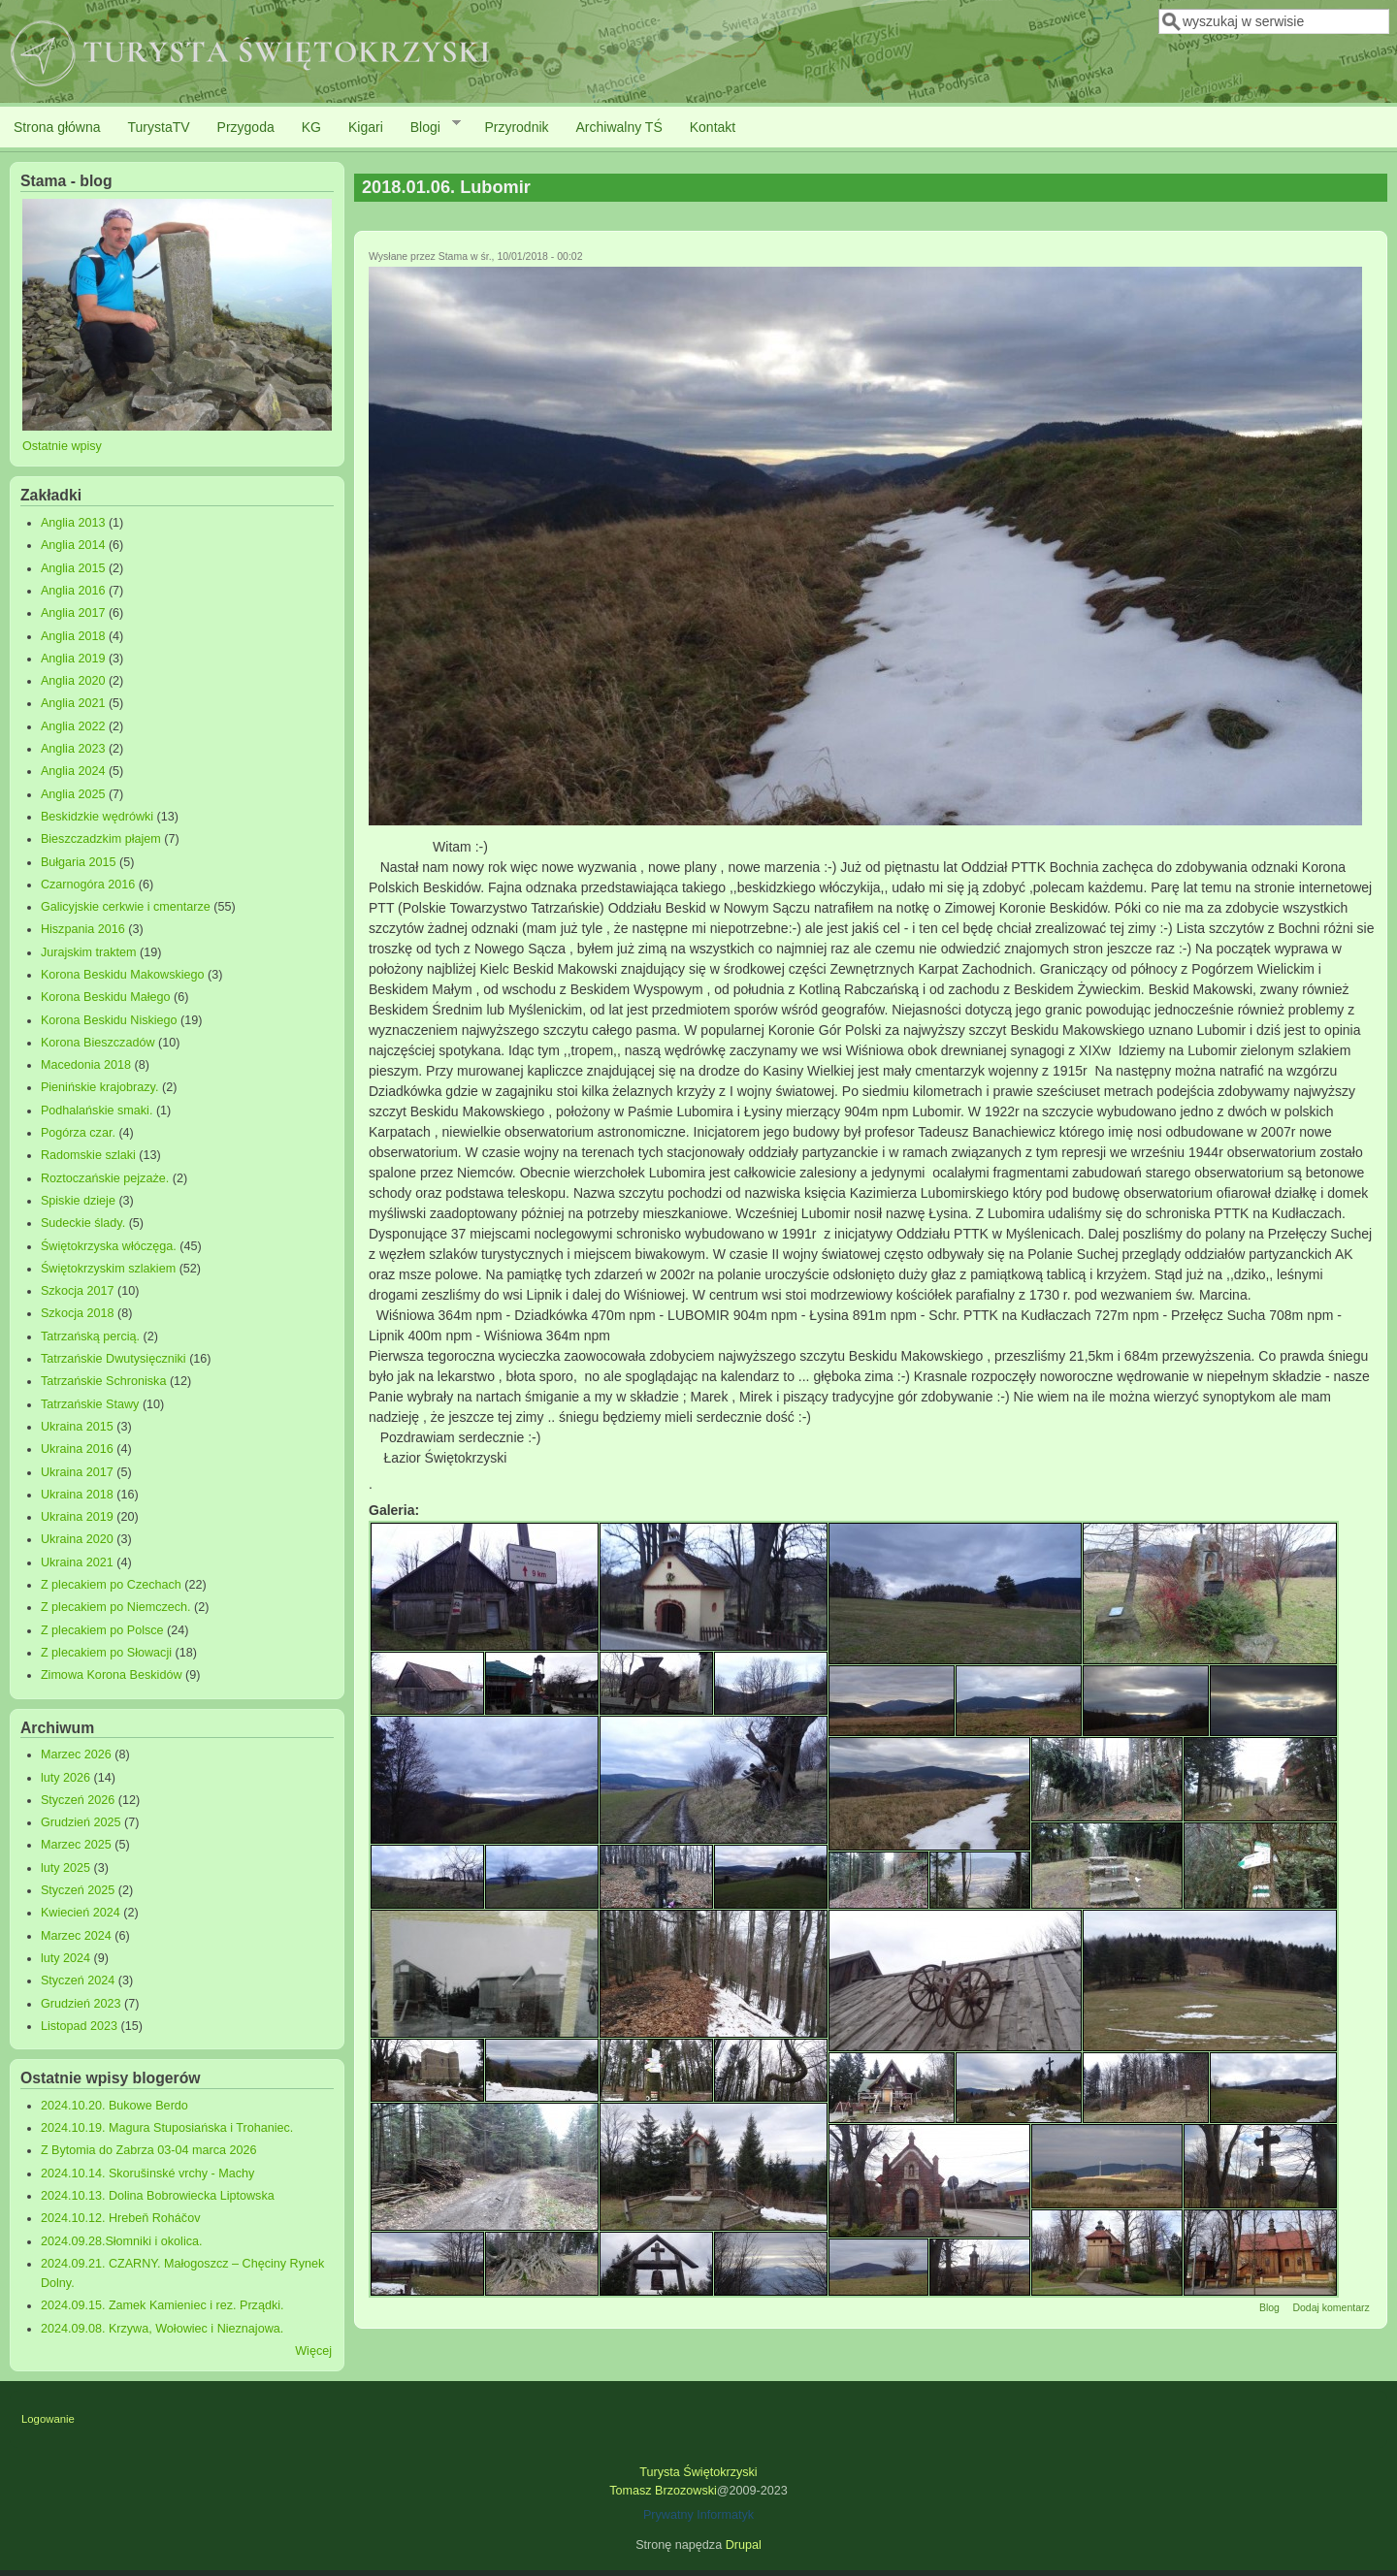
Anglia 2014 (73, 545)
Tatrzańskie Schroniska (104, 1381)
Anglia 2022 (73, 726)
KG (311, 127)
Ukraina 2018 (77, 1494)
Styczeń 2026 (77, 1800)
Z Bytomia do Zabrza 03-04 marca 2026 (149, 2150)
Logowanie (48, 2419)
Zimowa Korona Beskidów (111, 1675)
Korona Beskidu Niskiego (109, 1020)
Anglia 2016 (73, 590)
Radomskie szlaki (88, 1155)
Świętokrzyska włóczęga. (109, 1246)
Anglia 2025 (73, 794)
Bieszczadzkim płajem (101, 839)
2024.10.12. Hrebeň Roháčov (121, 2218)
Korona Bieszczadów (98, 1042)
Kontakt (712, 127)
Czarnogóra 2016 (88, 884)
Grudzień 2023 (81, 2004)
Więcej (313, 2351)
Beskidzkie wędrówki (97, 816)
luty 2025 (65, 1868)
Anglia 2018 (73, 636)
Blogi (429, 126)
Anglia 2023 (73, 749)
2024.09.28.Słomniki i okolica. (122, 2241)
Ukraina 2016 (77, 1449)
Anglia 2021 (73, 703)
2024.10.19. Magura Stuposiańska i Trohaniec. (167, 2128)
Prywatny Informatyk (698, 2515)
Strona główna (57, 127)
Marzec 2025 (76, 1845)
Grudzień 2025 (81, 1822)
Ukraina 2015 (77, 1426)
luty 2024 (65, 1958)
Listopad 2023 (79, 2026)
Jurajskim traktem (89, 952)
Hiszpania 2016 (83, 929)
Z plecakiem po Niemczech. (116, 1607)
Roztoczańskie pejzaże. (105, 1178)
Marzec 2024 (76, 1936)
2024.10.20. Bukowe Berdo (114, 2105)
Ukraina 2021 (77, 1562)
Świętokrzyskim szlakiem (108, 1268)
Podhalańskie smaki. (97, 1110)
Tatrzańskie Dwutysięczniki (113, 1359)
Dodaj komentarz (1330, 2307)
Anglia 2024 (73, 771)
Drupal (744, 2545)
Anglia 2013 (73, 523)
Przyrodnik (516, 127)
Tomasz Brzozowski (663, 2490)
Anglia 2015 (73, 568)
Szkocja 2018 (77, 1313)
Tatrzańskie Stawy (90, 1404)
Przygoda (246, 127)
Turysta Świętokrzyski (698, 2472)
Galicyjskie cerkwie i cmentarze (126, 907)
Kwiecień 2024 (80, 1912)
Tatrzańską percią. (90, 1336)
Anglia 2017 (73, 613)
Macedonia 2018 (86, 1065)
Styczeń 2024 (77, 1980)
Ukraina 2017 (77, 1472)
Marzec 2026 (76, 1754)
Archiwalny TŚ (619, 127)
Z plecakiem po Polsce (102, 1630)
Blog (1269, 2307)
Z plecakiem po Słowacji (106, 1652)
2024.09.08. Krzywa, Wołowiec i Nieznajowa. (162, 2328)
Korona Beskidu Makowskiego (123, 975)
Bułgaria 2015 (78, 862)
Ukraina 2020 (77, 1539)
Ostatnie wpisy (62, 446)
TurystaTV (159, 127)
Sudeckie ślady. (83, 1223)
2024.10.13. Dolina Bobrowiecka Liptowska (158, 2196)
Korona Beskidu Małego (106, 997)
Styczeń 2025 (77, 1890)
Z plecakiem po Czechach (111, 1585)
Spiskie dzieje (78, 1201)
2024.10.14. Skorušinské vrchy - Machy (148, 2173)
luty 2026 (65, 1778)
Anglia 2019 (73, 658)
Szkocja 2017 (77, 1291)
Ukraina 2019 (77, 1517)
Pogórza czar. (78, 1133)
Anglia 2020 (73, 681)
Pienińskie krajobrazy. (100, 1087)
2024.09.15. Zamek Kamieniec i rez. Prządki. (162, 2305)
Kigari (365, 127)
